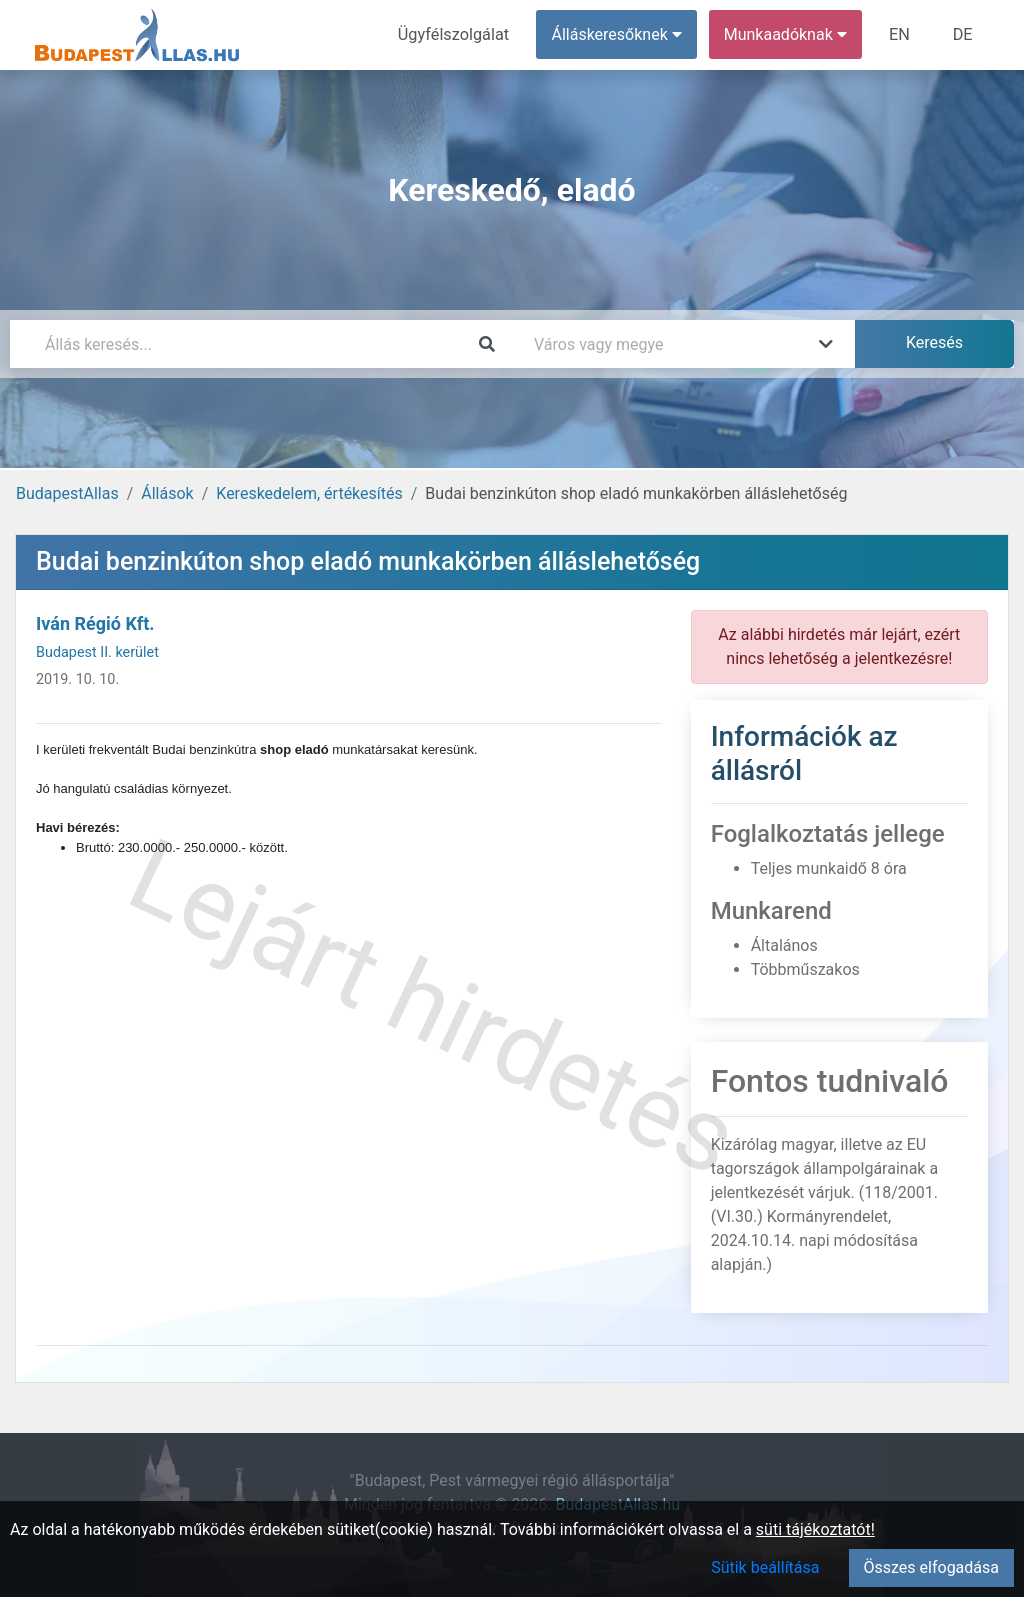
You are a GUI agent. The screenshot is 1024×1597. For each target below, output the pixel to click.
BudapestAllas (67, 493)
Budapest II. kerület (97, 652)
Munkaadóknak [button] (787, 34)
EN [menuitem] (901, 34)
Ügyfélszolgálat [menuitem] (456, 34)
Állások (167, 493)
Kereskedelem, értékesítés (309, 493)
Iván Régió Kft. (95, 623)
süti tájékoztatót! (815, 1529)
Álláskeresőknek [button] (619, 34)
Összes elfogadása (931, 1567)
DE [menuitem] (963, 34)
